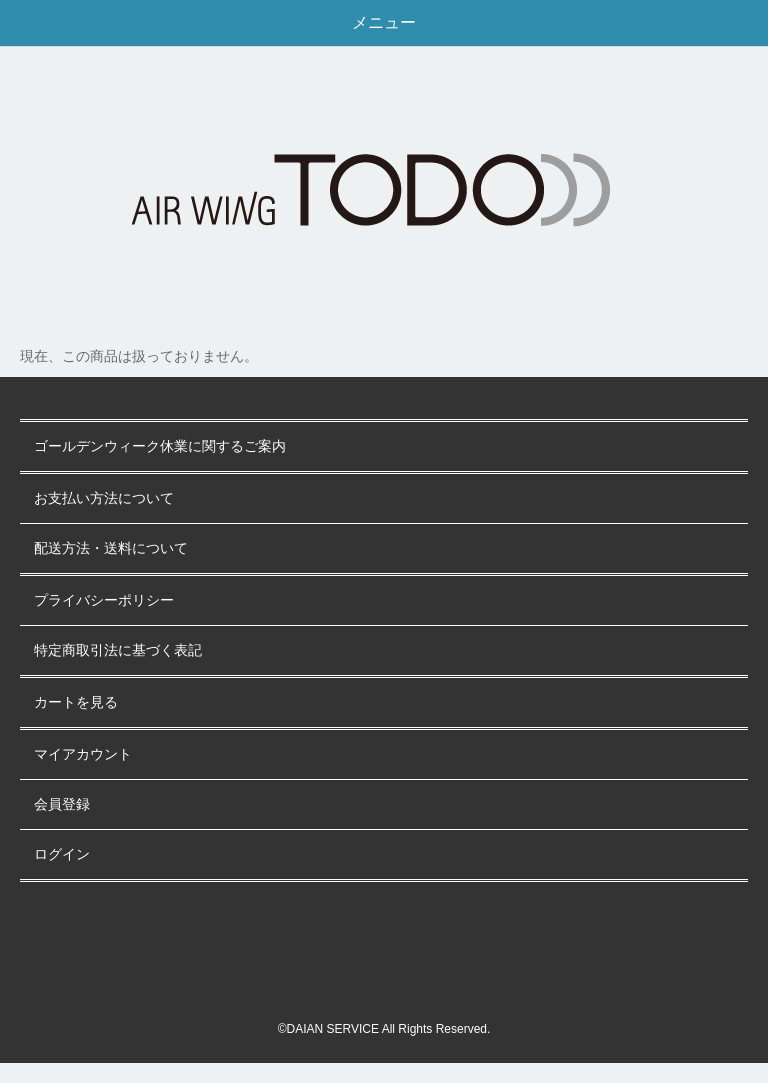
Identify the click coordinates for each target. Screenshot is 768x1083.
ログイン (62, 854)
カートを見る (76, 702)
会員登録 (62, 804)
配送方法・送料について (111, 548)
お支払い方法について (104, 498)
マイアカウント (83, 754)
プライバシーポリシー (104, 600)
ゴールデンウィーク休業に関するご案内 (160, 446)
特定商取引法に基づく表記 (118, 650)
